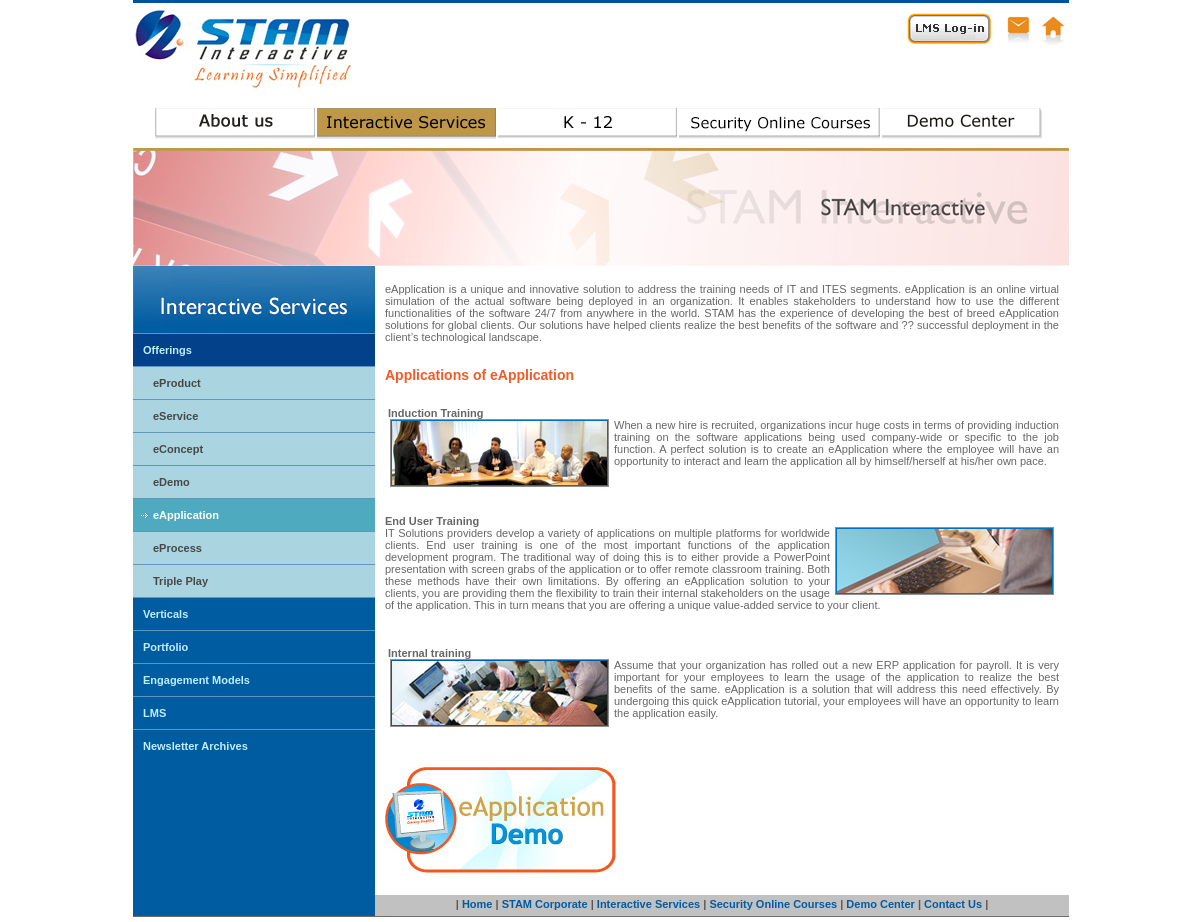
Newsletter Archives (195, 746)
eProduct (177, 383)
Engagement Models (196, 680)
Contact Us (953, 904)
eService (175, 416)
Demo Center (880, 904)
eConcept (178, 449)
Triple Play (180, 581)
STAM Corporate (545, 904)
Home (477, 904)
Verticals (165, 614)
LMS (154, 713)
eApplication (186, 515)
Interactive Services (648, 904)
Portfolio (165, 647)
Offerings (167, 350)
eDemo (171, 482)
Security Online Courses (773, 904)
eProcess (177, 548)
